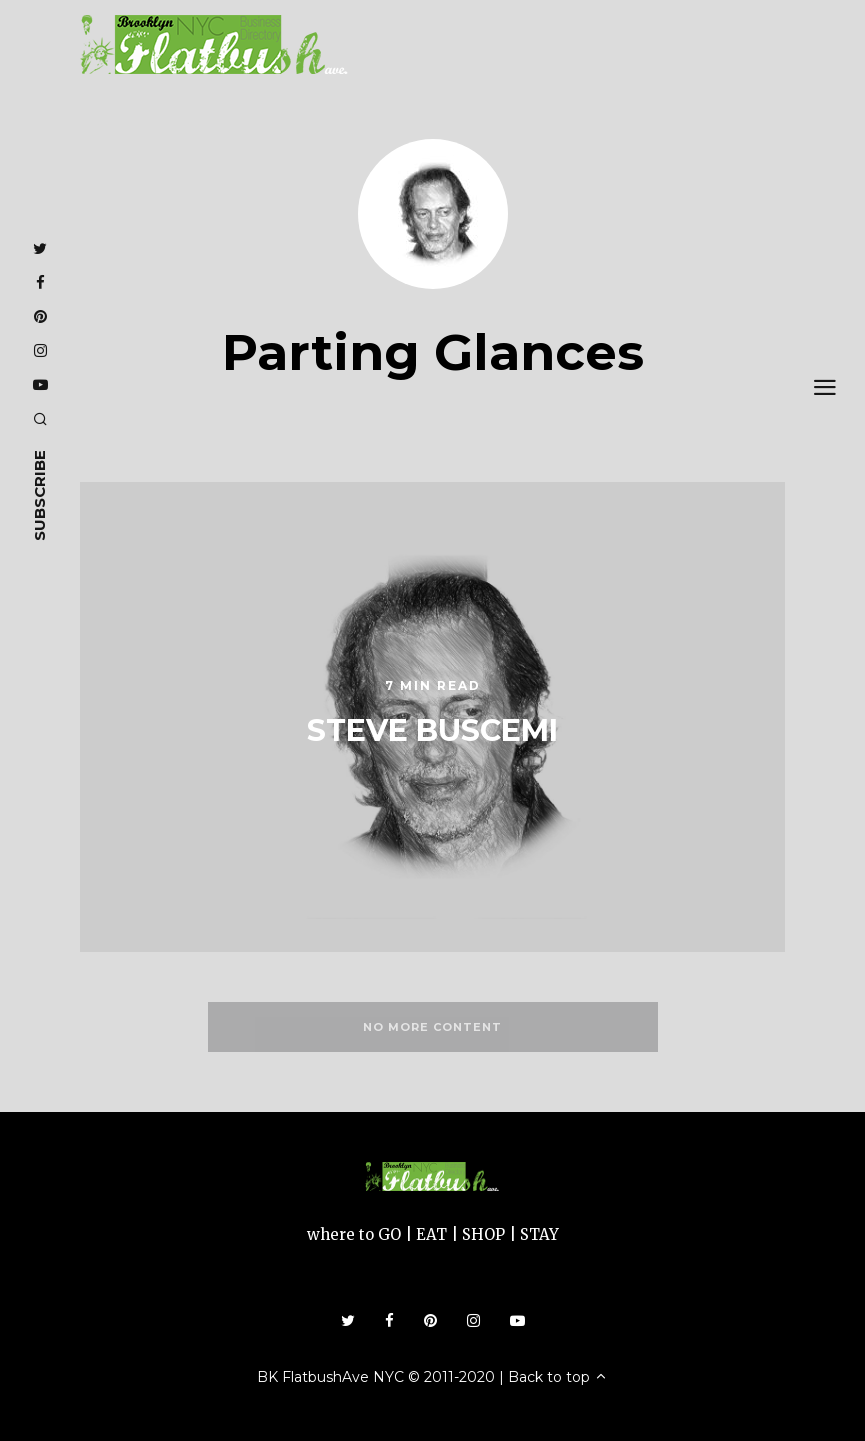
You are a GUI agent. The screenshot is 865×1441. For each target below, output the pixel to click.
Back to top (558, 1377)
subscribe (39, 495)
